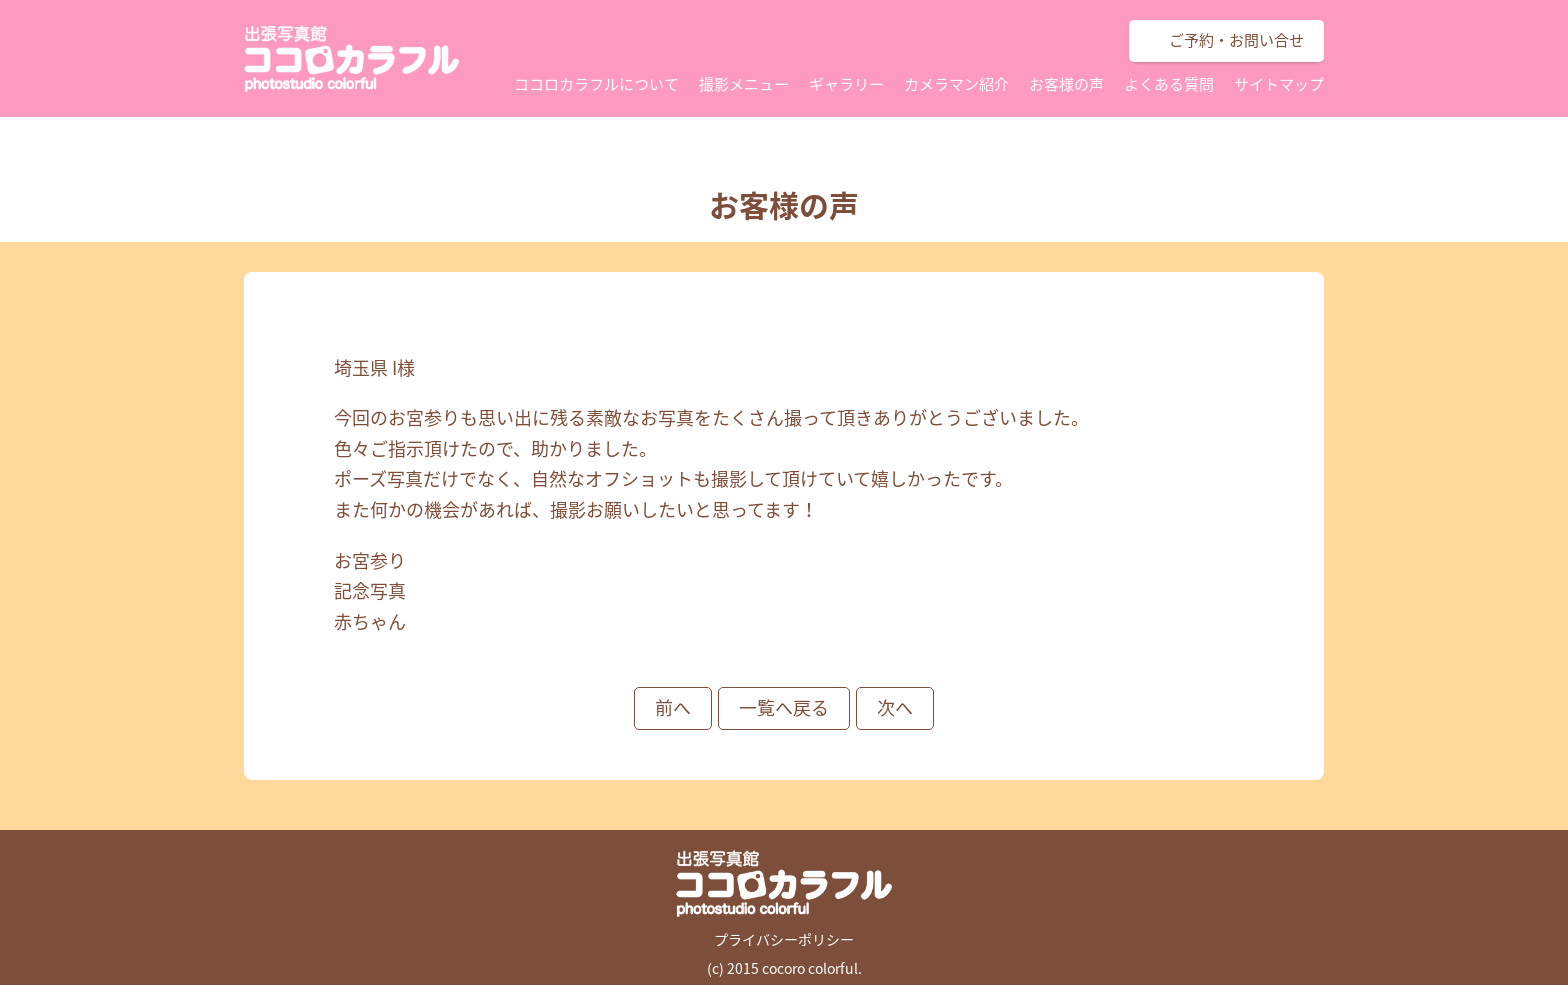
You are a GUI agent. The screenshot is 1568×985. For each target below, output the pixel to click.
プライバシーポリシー (784, 939)
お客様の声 (1066, 84)
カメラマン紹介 (956, 84)
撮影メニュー (744, 84)
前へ (673, 707)
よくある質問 (1169, 84)
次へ (895, 707)
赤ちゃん (370, 621)
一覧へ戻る (784, 707)
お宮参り (370, 560)
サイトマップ (1279, 84)
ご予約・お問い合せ (1236, 40)
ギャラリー (846, 84)
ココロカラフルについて (596, 84)
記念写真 (370, 590)
